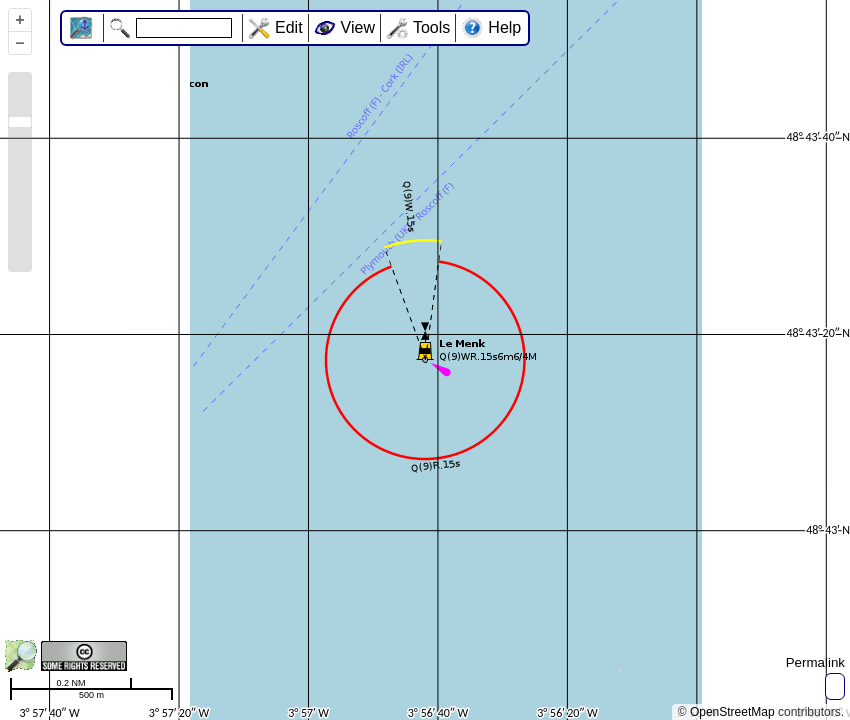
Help (504, 27)
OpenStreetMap (732, 712)
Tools (431, 27)
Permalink (815, 662)
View (358, 27)
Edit (289, 27)
